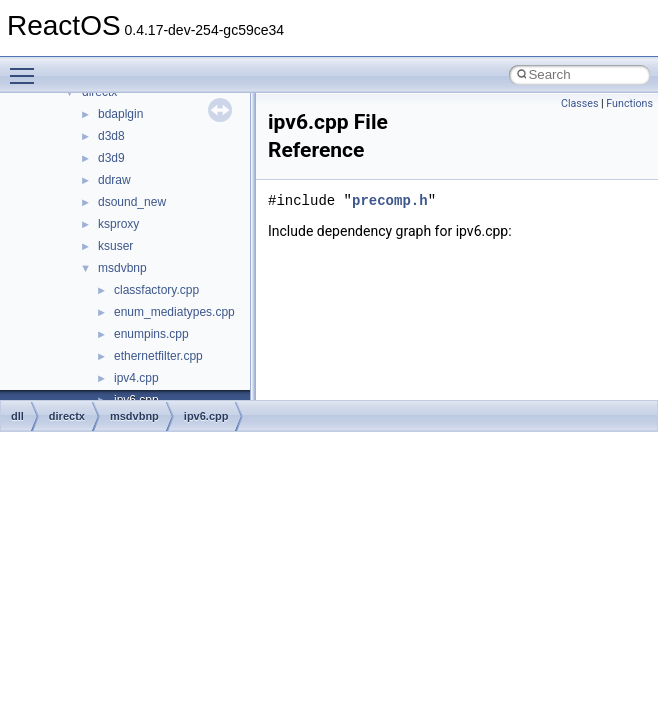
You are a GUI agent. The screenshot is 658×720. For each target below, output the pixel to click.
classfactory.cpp (156, 290)
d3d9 (111, 158)
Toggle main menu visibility (27, 67)
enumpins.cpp (151, 334)
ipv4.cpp (136, 378)
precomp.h (390, 200)
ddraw (114, 180)
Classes (579, 103)
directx (67, 416)
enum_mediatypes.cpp (174, 312)
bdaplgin (120, 114)
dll (17, 416)
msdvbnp (122, 268)
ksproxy (118, 224)
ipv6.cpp (206, 416)
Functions (629, 103)
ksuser (115, 246)
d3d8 (111, 136)
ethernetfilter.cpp (158, 356)
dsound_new (132, 202)
